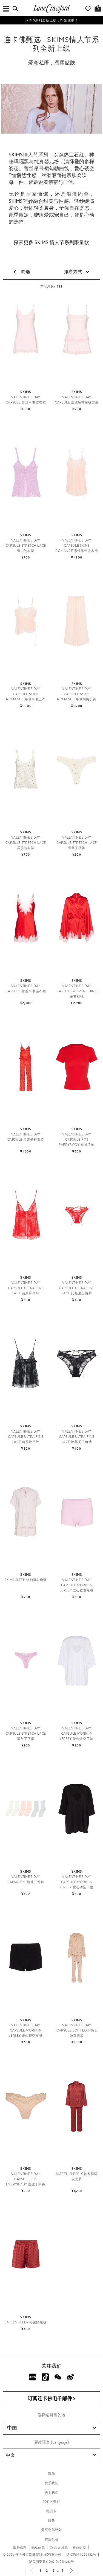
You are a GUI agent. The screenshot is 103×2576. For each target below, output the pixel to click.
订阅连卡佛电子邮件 (52, 2398)
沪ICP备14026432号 (81, 2554)
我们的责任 (51, 2501)
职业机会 (51, 2539)
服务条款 (20, 2547)
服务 (51, 2520)
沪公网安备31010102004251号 (51, 2561)
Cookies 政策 (59, 2547)
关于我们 (51, 2492)
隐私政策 (38, 2547)
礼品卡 (51, 2511)
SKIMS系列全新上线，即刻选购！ (51, 20)
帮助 (51, 2473)
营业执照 (79, 2547)
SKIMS (16, 154)
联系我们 (51, 2483)
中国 (51, 2427)
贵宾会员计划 (51, 2529)
